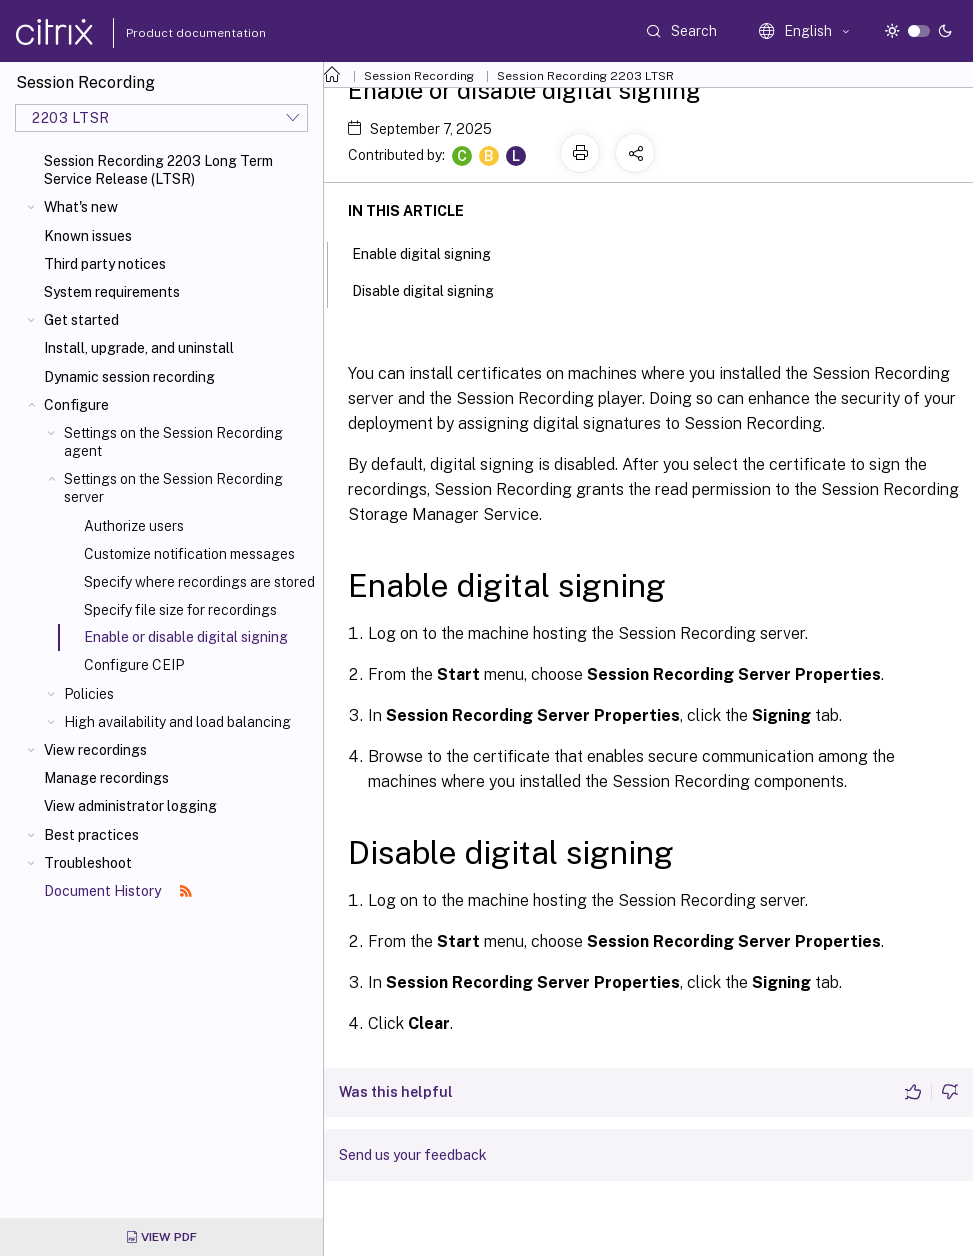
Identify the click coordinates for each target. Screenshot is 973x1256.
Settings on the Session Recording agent (173, 442)
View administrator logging (130, 806)
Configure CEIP (134, 665)
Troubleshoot (88, 863)
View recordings (95, 750)
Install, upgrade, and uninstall (139, 348)
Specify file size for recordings (180, 610)
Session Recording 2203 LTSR (585, 76)
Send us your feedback (413, 1155)
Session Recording (419, 76)
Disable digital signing (434, 289)
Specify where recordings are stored (199, 582)
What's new (81, 207)
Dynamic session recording (129, 377)
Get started (81, 320)
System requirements (112, 292)
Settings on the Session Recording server (173, 488)
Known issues (88, 236)
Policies (89, 694)
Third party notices (105, 264)
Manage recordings (106, 778)
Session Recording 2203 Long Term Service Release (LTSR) (158, 170)
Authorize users (134, 526)
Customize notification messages (189, 554)
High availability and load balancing (177, 722)
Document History (118, 891)
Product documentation (171, 33)
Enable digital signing (432, 252)
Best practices (91, 835)
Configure (76, 405)
